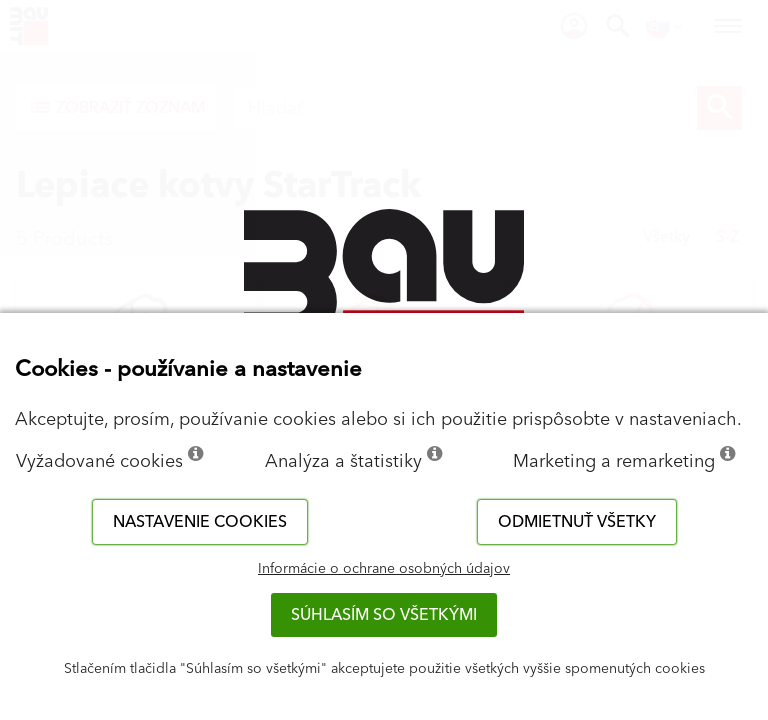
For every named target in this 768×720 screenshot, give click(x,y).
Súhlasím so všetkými (384, 615)
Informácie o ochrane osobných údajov (384, 569)
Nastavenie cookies (200, 522)
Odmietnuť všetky (577, 522)
